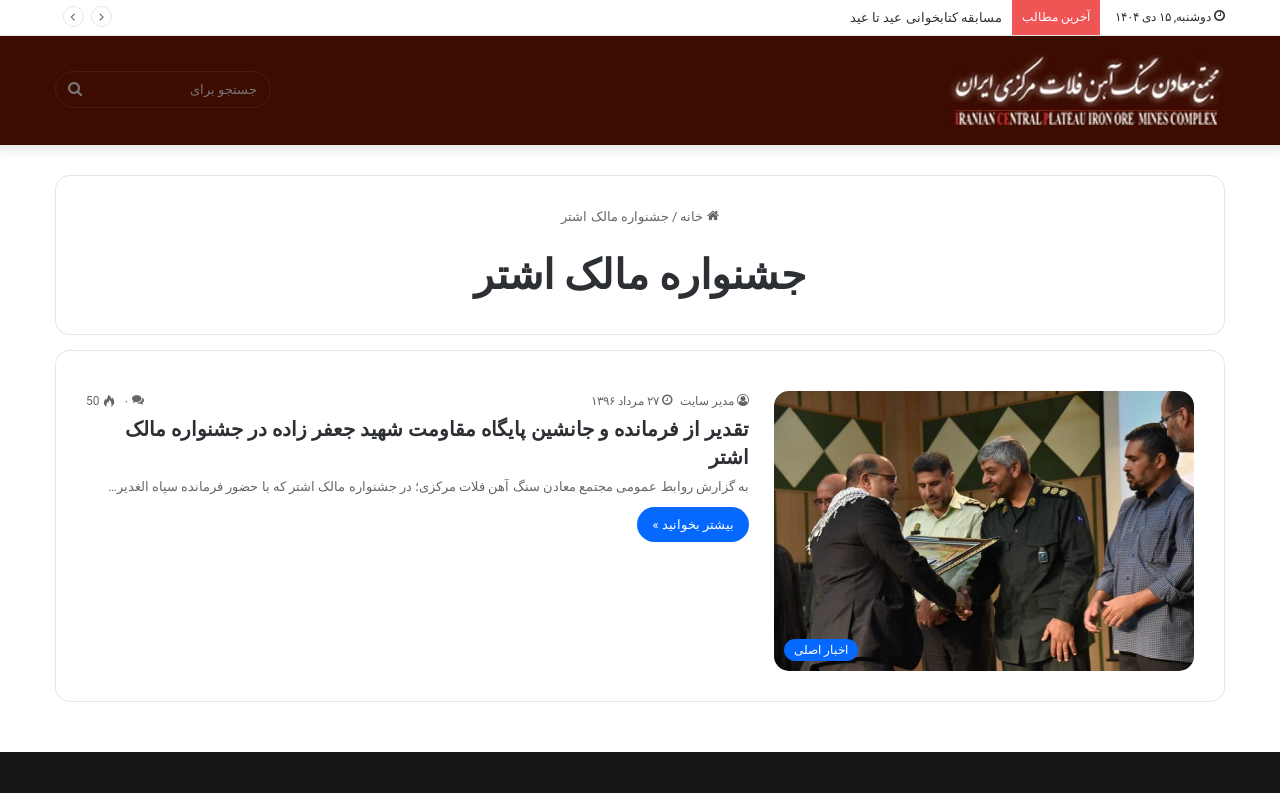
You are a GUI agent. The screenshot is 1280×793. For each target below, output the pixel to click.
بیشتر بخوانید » (693, 524)
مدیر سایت (707, 401)
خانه (699, 216)
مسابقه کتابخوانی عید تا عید (926, 17)
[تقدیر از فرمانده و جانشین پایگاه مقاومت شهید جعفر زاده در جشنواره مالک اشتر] (984, 531)
